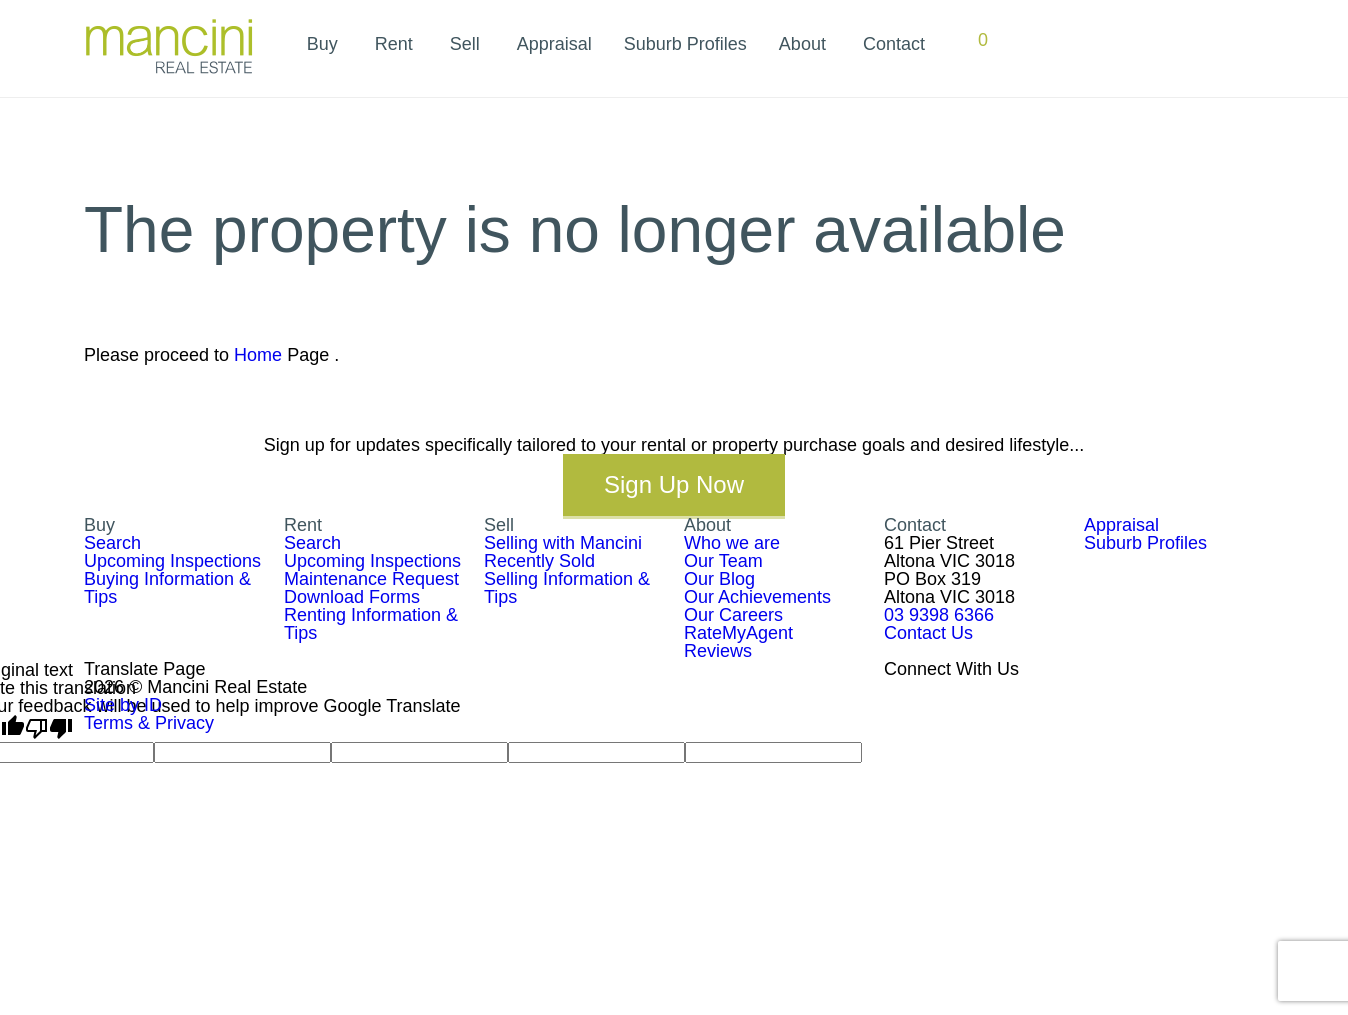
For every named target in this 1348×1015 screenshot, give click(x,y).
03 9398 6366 (939, 615)
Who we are (732, 543)
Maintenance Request (371, 579)
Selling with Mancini (563, 543)
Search (112, 543)
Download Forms (352, 597)
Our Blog (719, 579)
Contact (894, 44)
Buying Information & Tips (167, 588)
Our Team (723, 561)
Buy (322, 44)
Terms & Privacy (149, 723)
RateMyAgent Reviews (738, 642)
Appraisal (554, 44)
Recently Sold (539, 561)
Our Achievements (757, 597)
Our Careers (733, 615)
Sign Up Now (674, 484)
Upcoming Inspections (172, 561)
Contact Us (928, 633)
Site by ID (123, 705)
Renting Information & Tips (371, 624)
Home (258, 355)
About (802, 44)
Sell (465, 44)
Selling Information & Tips (567, 588)
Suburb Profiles (685, 44)
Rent (394, 44)
